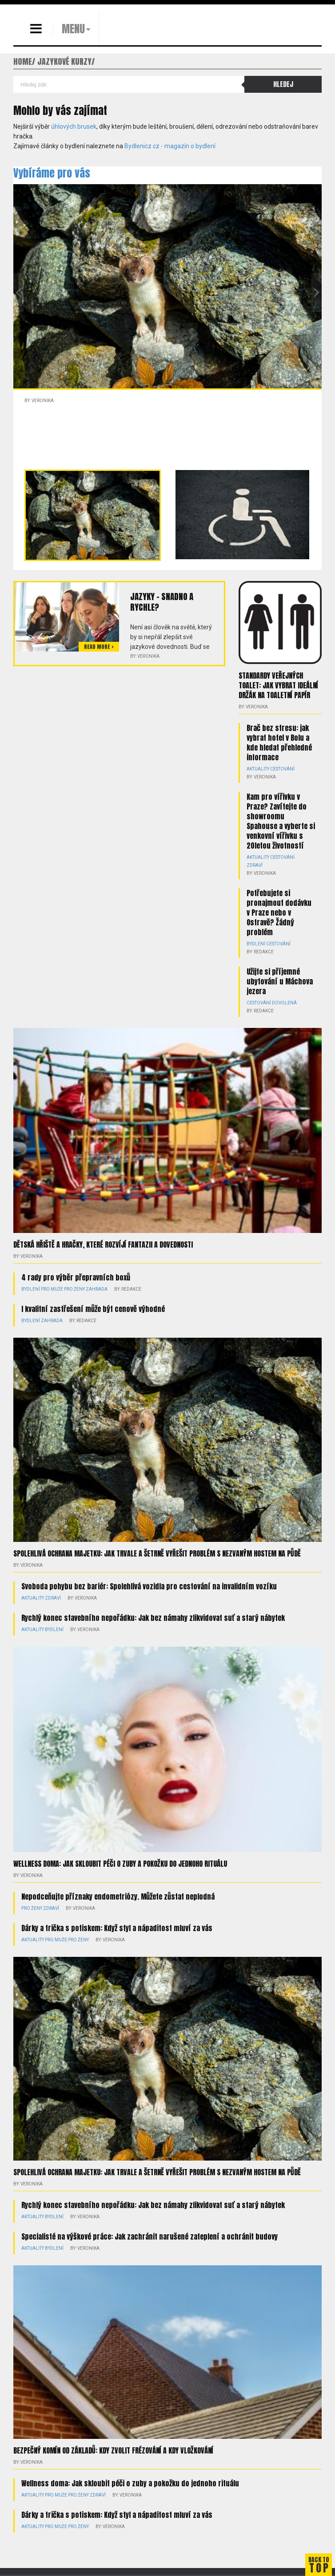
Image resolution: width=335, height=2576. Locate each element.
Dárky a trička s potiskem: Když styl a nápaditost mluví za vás (116, 1928)
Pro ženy (74, 1289)
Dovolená (284, 1002)
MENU (73, 29)
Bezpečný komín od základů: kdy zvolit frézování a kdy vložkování (113, 2450)
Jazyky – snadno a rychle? (161, 601)
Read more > (99, 647)
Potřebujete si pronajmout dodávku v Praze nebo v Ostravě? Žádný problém (279, 912)
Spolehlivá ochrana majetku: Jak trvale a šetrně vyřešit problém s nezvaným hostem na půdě (157, 1553)
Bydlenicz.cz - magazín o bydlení (169, 146)
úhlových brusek (73, 126)
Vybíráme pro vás (51, 173)
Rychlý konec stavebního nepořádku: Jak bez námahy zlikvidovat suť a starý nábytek (153, 1617)
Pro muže (52, 1289)
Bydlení (256, 943)
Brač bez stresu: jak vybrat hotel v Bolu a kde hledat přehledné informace (279, 743)
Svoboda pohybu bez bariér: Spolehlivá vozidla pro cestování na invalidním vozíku (149, 1586)
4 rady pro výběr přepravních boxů (75, 1277)
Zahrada (97, 1289)
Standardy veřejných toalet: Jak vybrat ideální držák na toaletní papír (278, 685)
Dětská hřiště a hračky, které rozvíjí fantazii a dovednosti (103, 1244)
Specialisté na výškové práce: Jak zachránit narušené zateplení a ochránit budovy (149, 2236)
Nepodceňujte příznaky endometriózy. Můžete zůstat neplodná (118, 1896)
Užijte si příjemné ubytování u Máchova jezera (280, 981)
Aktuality (258, 768)
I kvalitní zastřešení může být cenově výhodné (93, 1309)
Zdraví (255, 865)
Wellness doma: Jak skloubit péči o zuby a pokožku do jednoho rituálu (120, 1863)
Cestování (282, 768)
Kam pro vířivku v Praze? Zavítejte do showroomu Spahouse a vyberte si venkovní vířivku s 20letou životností (281, 821)
